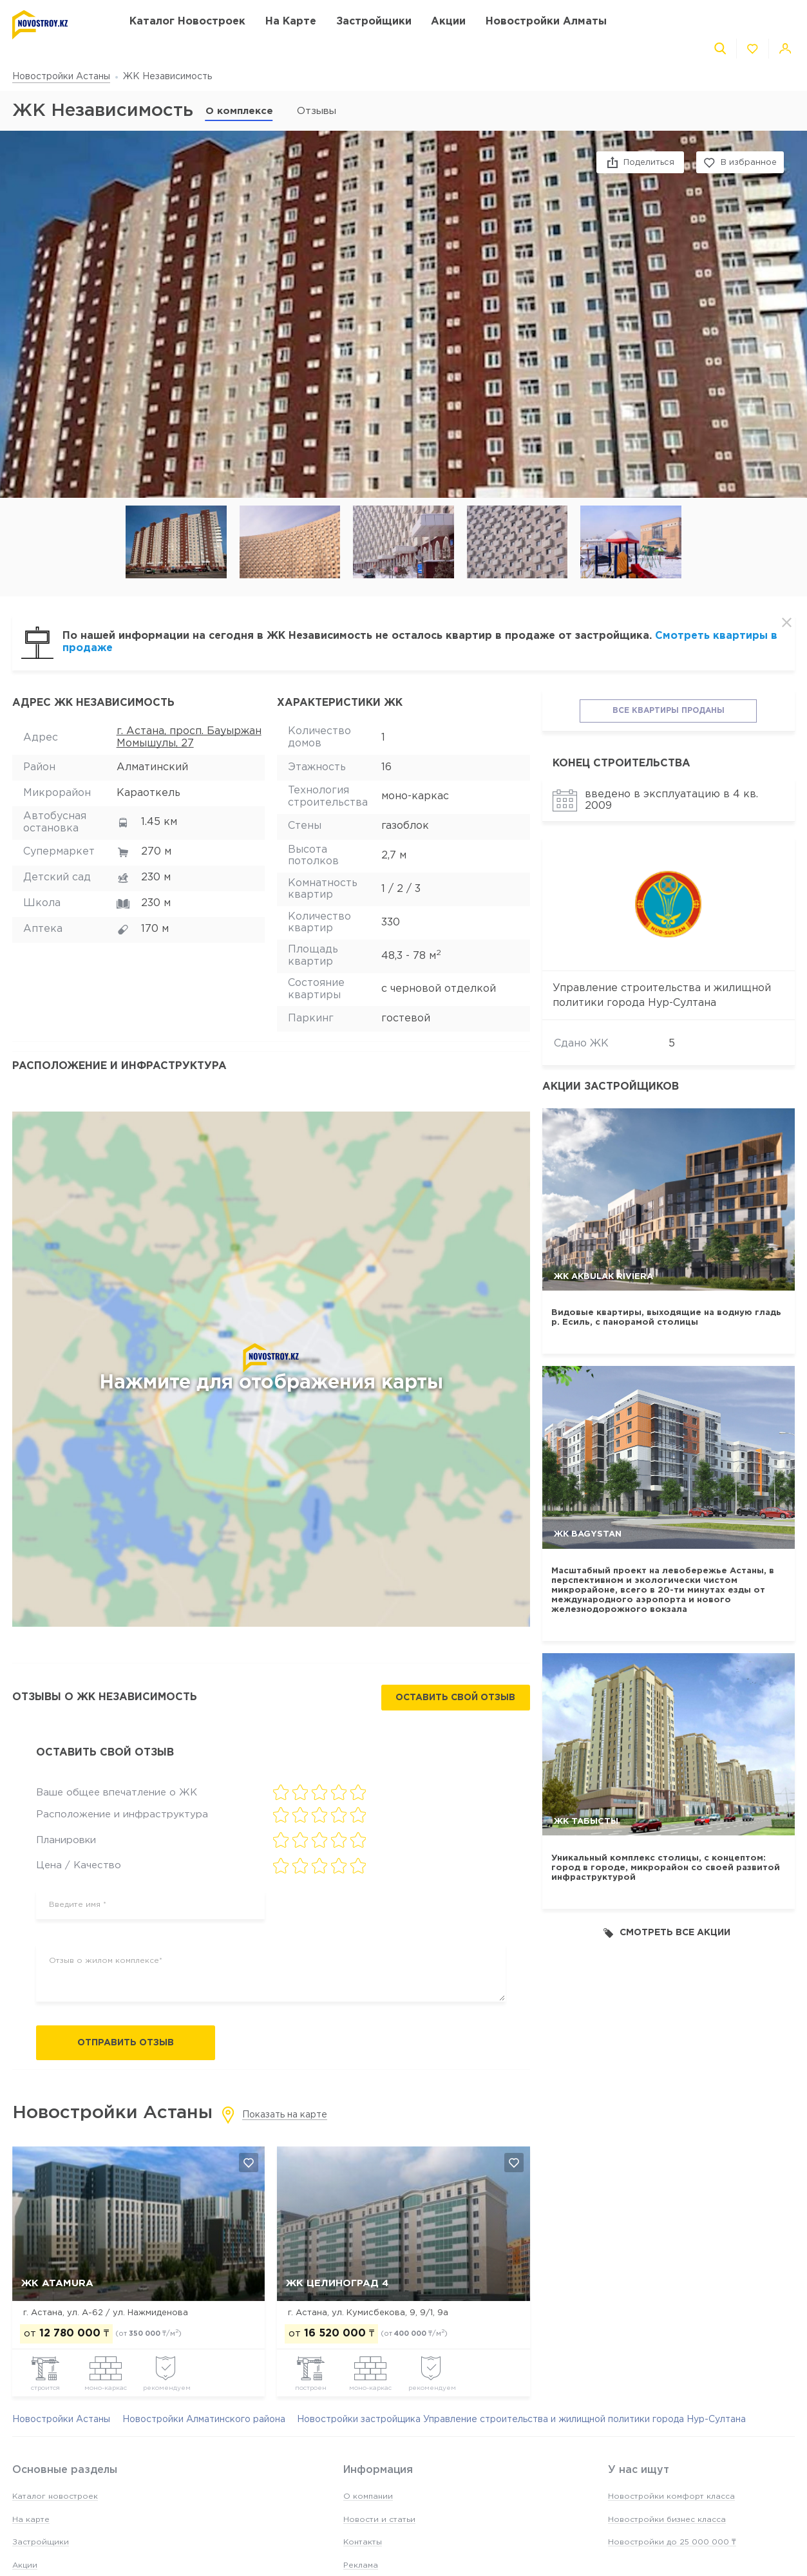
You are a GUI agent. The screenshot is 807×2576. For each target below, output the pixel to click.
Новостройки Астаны (61, 76)
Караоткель (148, 793)
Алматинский (152, 767)
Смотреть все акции (666, 1933)
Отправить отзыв (125, 2043)
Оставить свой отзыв (455, 1697)
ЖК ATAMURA (57, 2283)
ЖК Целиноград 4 (337, 2283)
